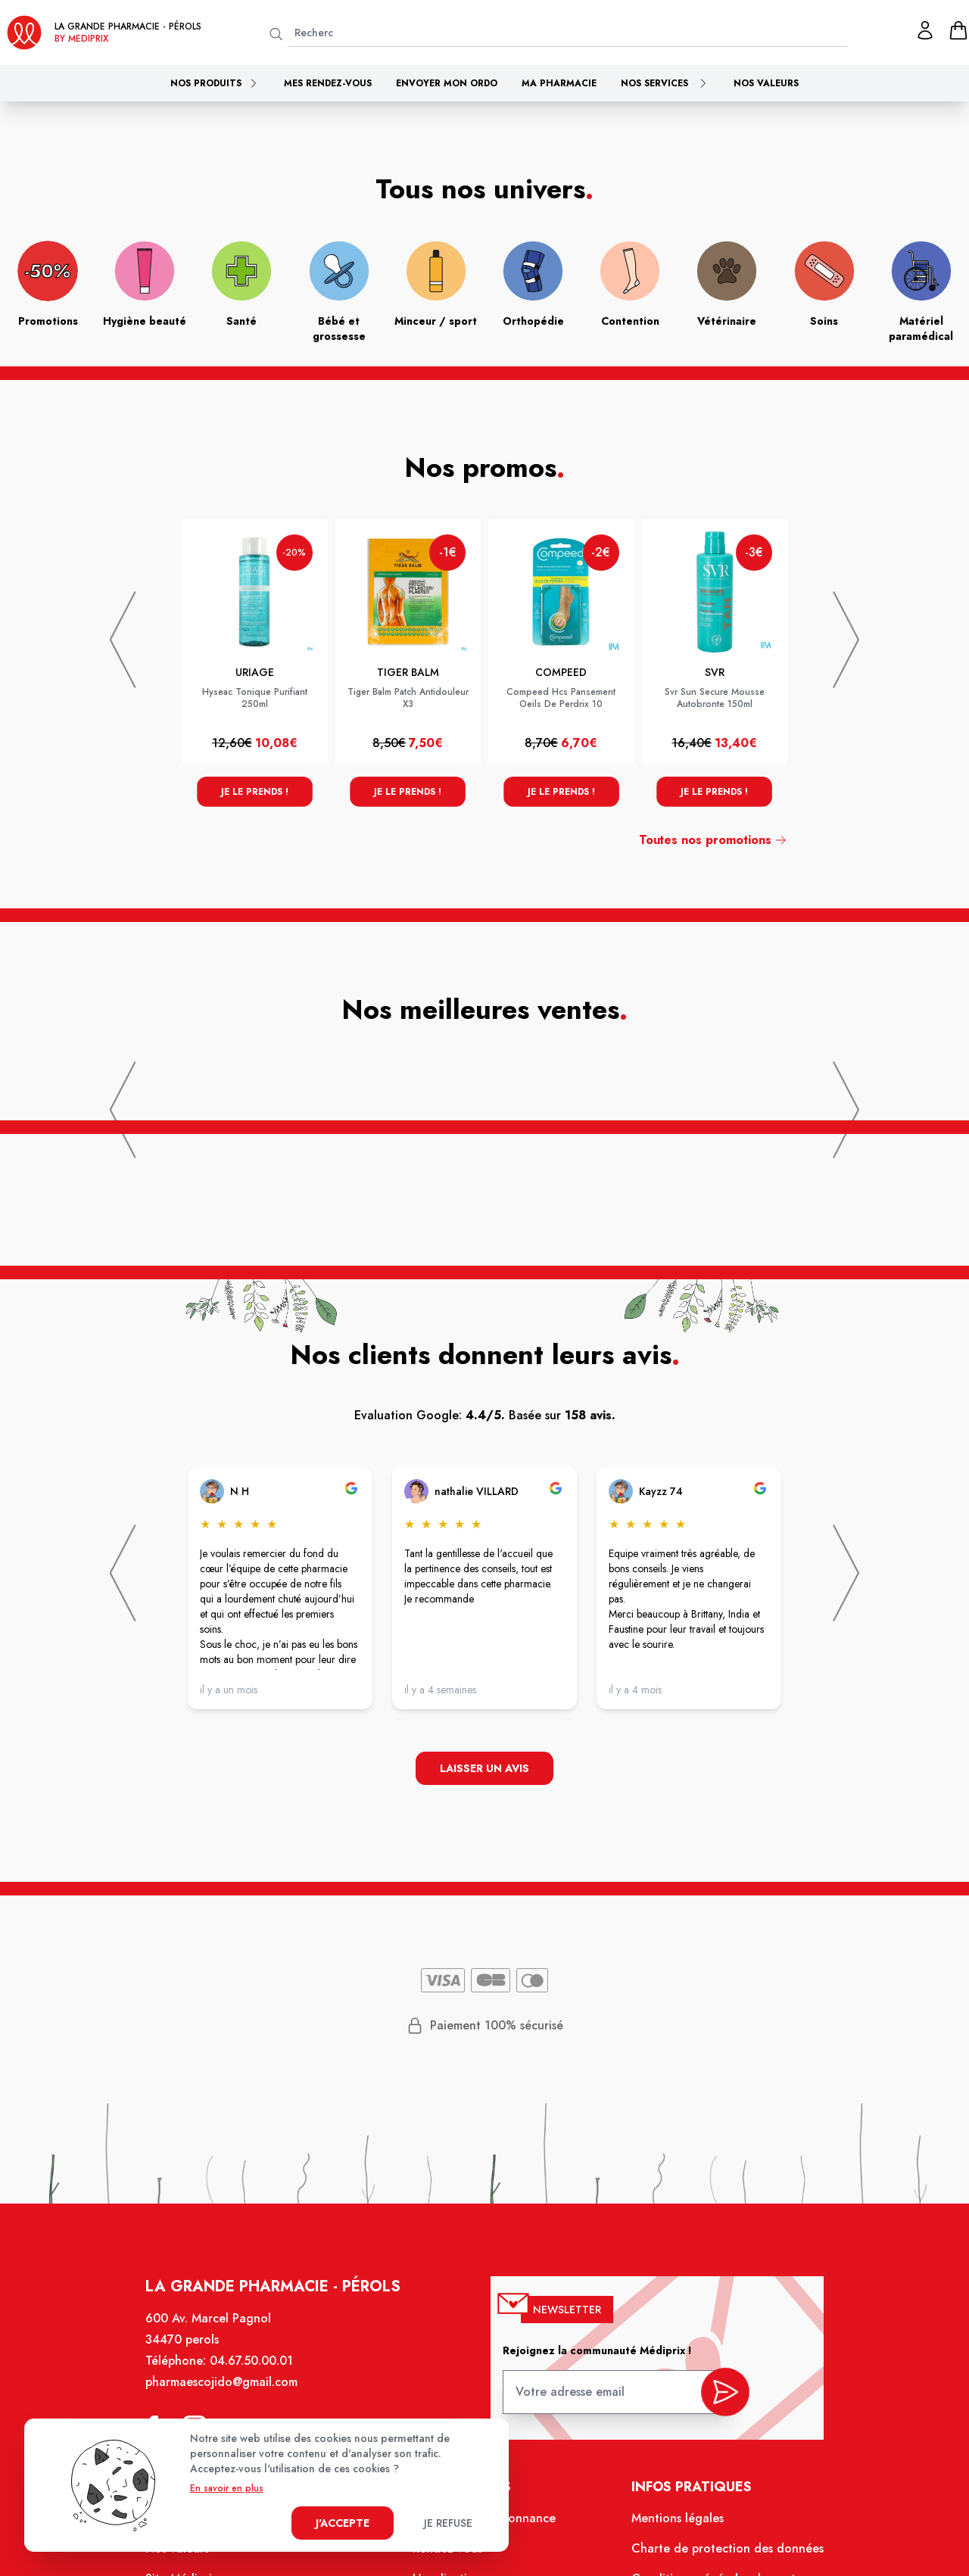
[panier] (958, 30)
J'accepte (342, 2523)
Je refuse (448, 2523)
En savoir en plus (226, 2488)
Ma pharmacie (559, 83)
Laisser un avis (484, 1769)
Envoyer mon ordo (446, 83)
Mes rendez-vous (328, 83)
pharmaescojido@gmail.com (229, 2392)
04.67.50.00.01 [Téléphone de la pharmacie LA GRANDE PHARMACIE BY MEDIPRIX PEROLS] (258, 2371)
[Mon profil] (925, 30)
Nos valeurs (766, 83)
